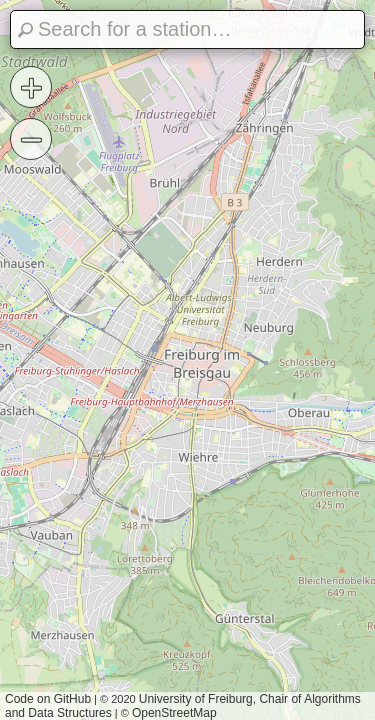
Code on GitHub (48, 699)
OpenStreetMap (174, 713)
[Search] (187, 29)
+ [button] (31, 87)
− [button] (31, 139)
